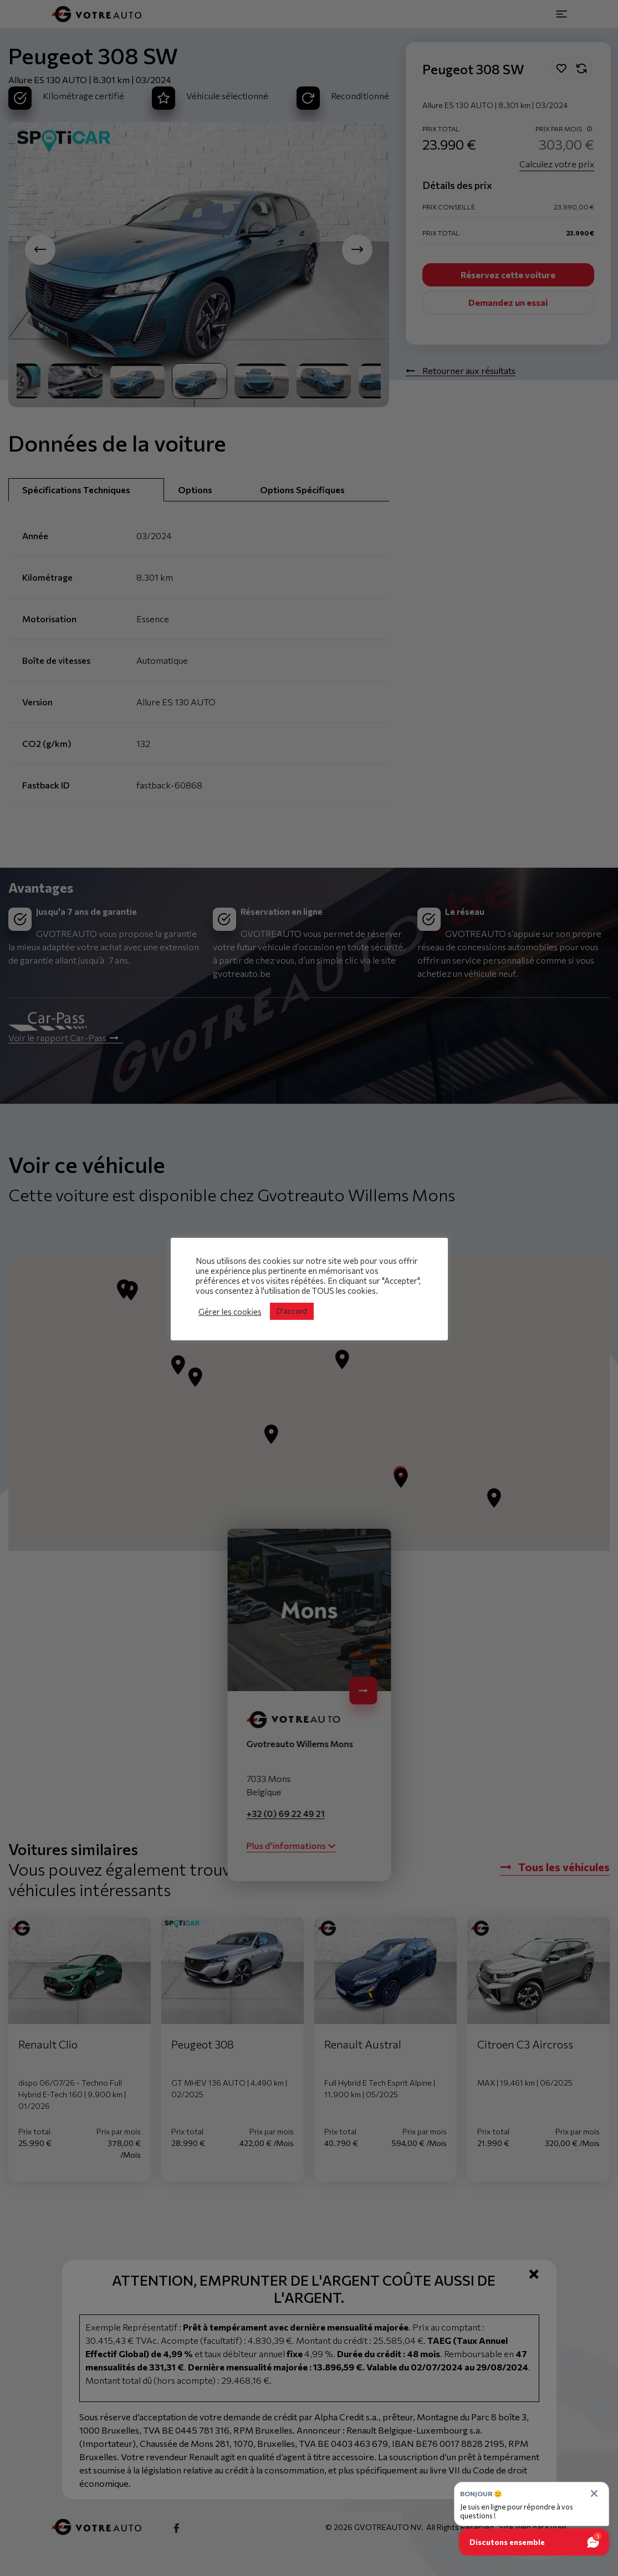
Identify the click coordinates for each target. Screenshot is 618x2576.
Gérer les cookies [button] (230, 1312)
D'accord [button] (292, 1311)
